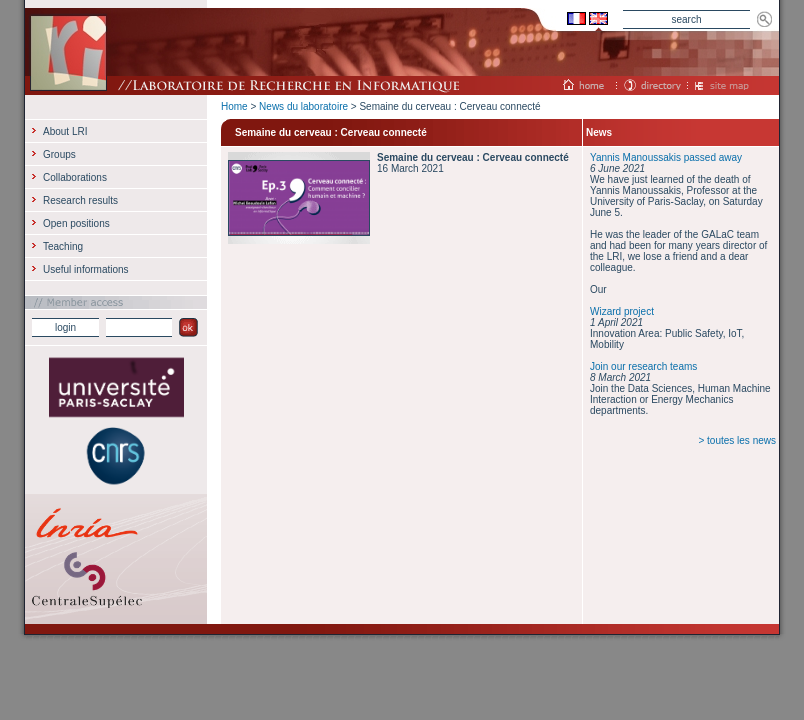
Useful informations (86, 269)
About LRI (65, 131)
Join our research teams (643, 366)
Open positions (76, 223)
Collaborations (75, 177)
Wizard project (622, 311)
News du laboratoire (303, 106)
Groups (59, 154)
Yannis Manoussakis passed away (666, 157)
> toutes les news (737, 440)
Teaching (63, 246)
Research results (80, 200)
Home (234, 106)
